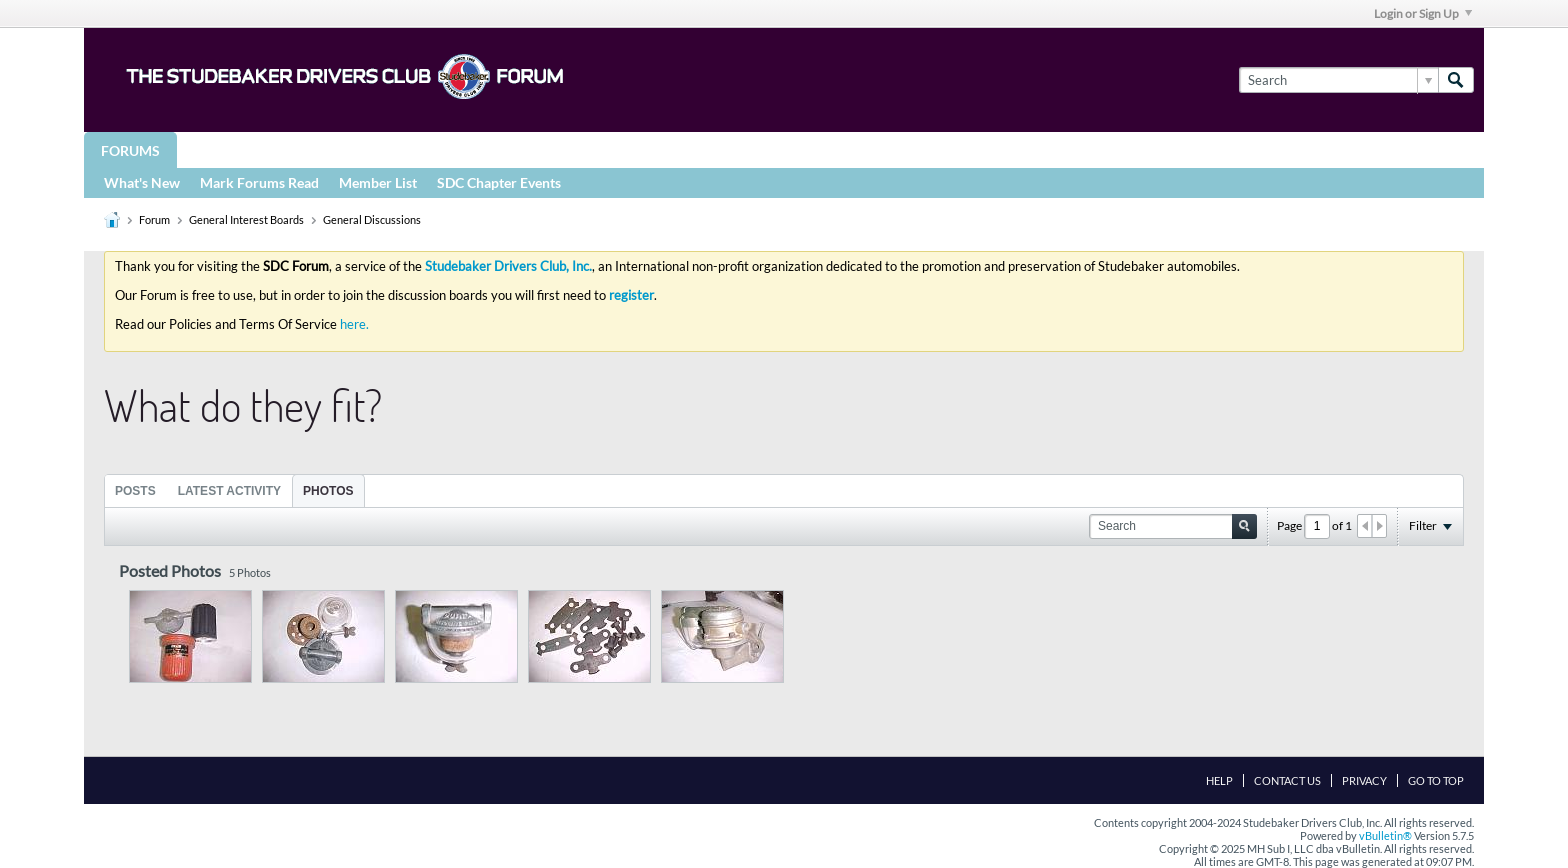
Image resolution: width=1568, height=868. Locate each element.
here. (354, 324)
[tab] (135, 490)
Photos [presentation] (328, 491)
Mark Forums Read (259, 182)
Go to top (1436, 780)
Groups (222, 149)
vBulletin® (1385, 835)
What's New (142, 182)
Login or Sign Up (1423, 13)
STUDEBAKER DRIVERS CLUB (379, 149)
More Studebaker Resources (726, 149)
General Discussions (372, 219)
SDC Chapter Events (499, 182)
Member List (378, 182)
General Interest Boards (246, 219)
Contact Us (1287, 780)
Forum (154, 219)
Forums (130, 150)
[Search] (1338, 80)
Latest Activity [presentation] (229, 491)
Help (1219, 780)
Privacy (1364, 780)
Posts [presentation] (135, 491)
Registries (546, 149)
